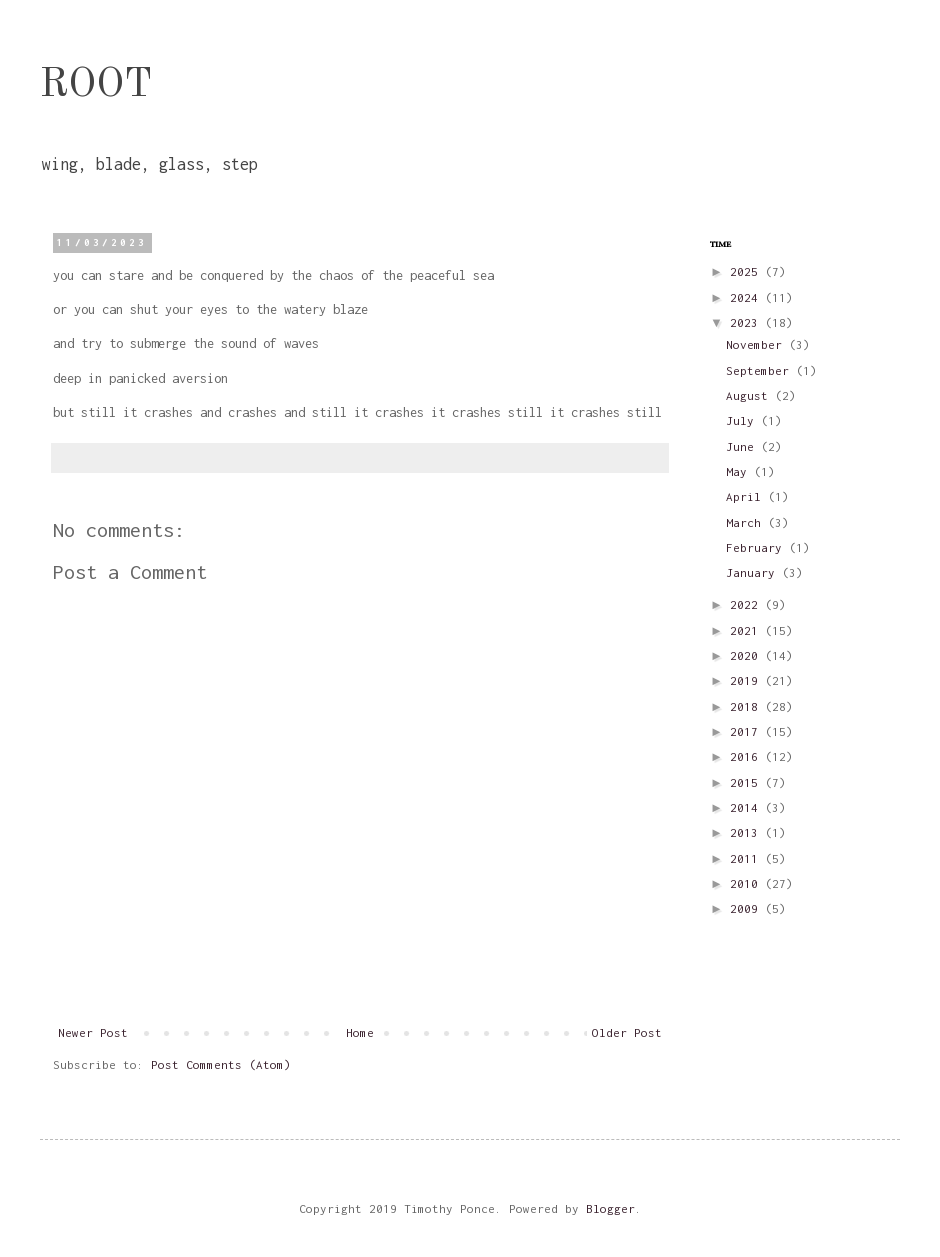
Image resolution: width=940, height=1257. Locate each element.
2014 (747, 807)
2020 (747, 655)
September (761, 370)
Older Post (627, 1032)
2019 (747, 680)
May (740, 471)
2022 (747, 604)
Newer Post (93, 1032)
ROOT (96, 86)
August (750, 395)
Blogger (610, 1208)
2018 (747, 706)
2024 (747, 297)
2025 (747, 271)
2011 (747, 858)
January (754, 572)
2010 (747, 883)
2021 (747, 630)
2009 (747, 908)
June (743, 446)
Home (360, 1032)
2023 (747, 322)
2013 (747, 832)
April (747, 496)
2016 (747, 756)
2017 (747, 731)
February (757, 547)
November (757, 344)
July (743, 420)
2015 (747, 782)
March (747, 522)
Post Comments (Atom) (221, 1064)
